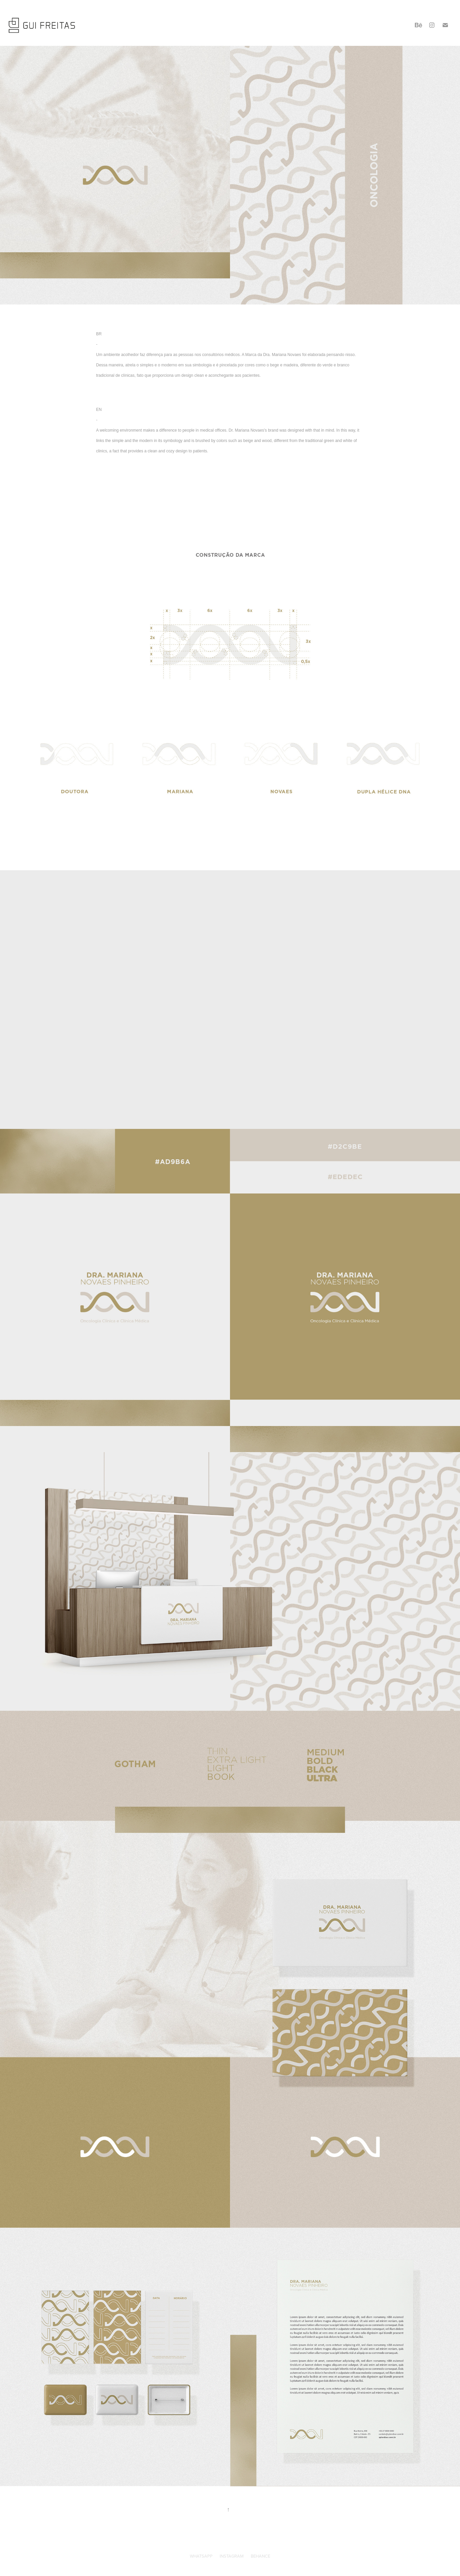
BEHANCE (260, 2556)
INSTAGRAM (232, 2556)
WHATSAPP (201, 2556)
